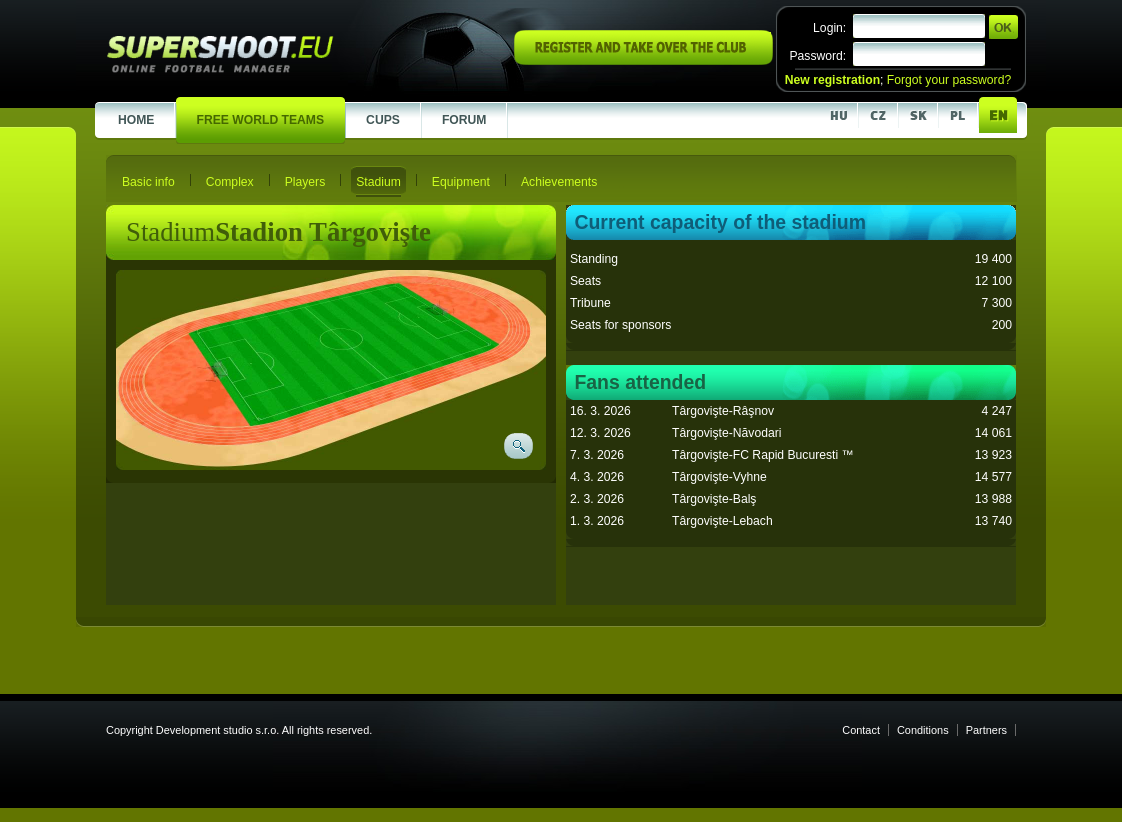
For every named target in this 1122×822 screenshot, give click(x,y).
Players (305, 182)
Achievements (559, 182)
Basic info (148, 182)
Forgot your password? (949, 80)
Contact (861, 730)
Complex (230, 182)
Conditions (923, 730)
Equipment (461, 182)
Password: (817, 56)
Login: (829, 28)
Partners (986, 730)
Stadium (378, 182)
